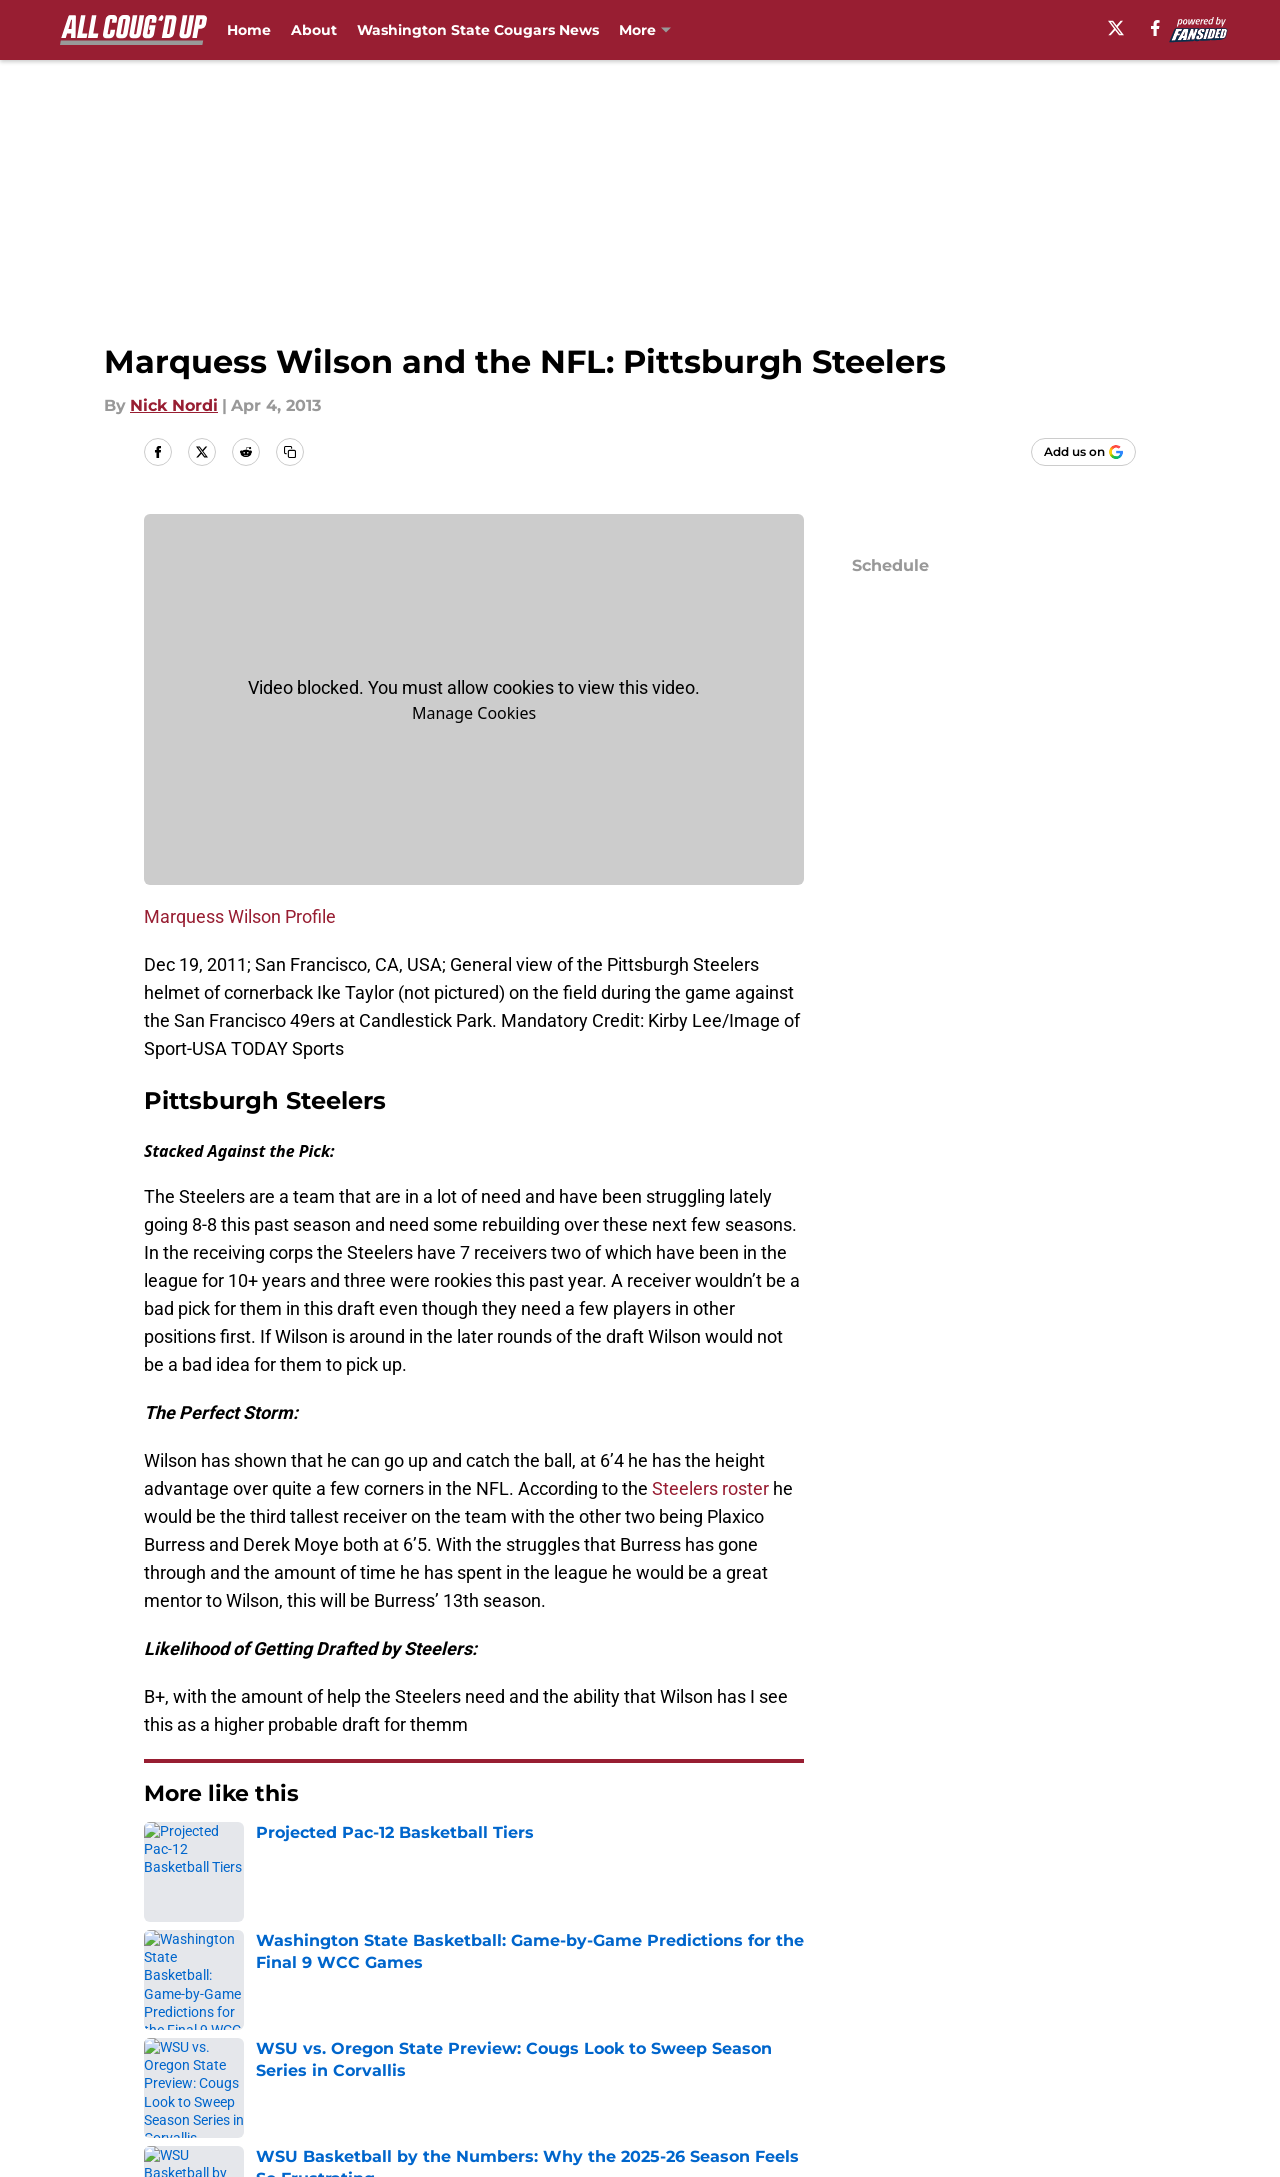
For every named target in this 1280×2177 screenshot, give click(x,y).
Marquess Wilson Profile (240, 916)
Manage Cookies (474, 713)
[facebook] (1155, 28)
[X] (1116, 28)
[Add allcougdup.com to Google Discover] (1083, 452)
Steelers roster (710, 1488)
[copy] (290, 452)
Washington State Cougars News (478, 30)
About (314, 30)
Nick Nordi (174, 405)
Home (249, 30)
